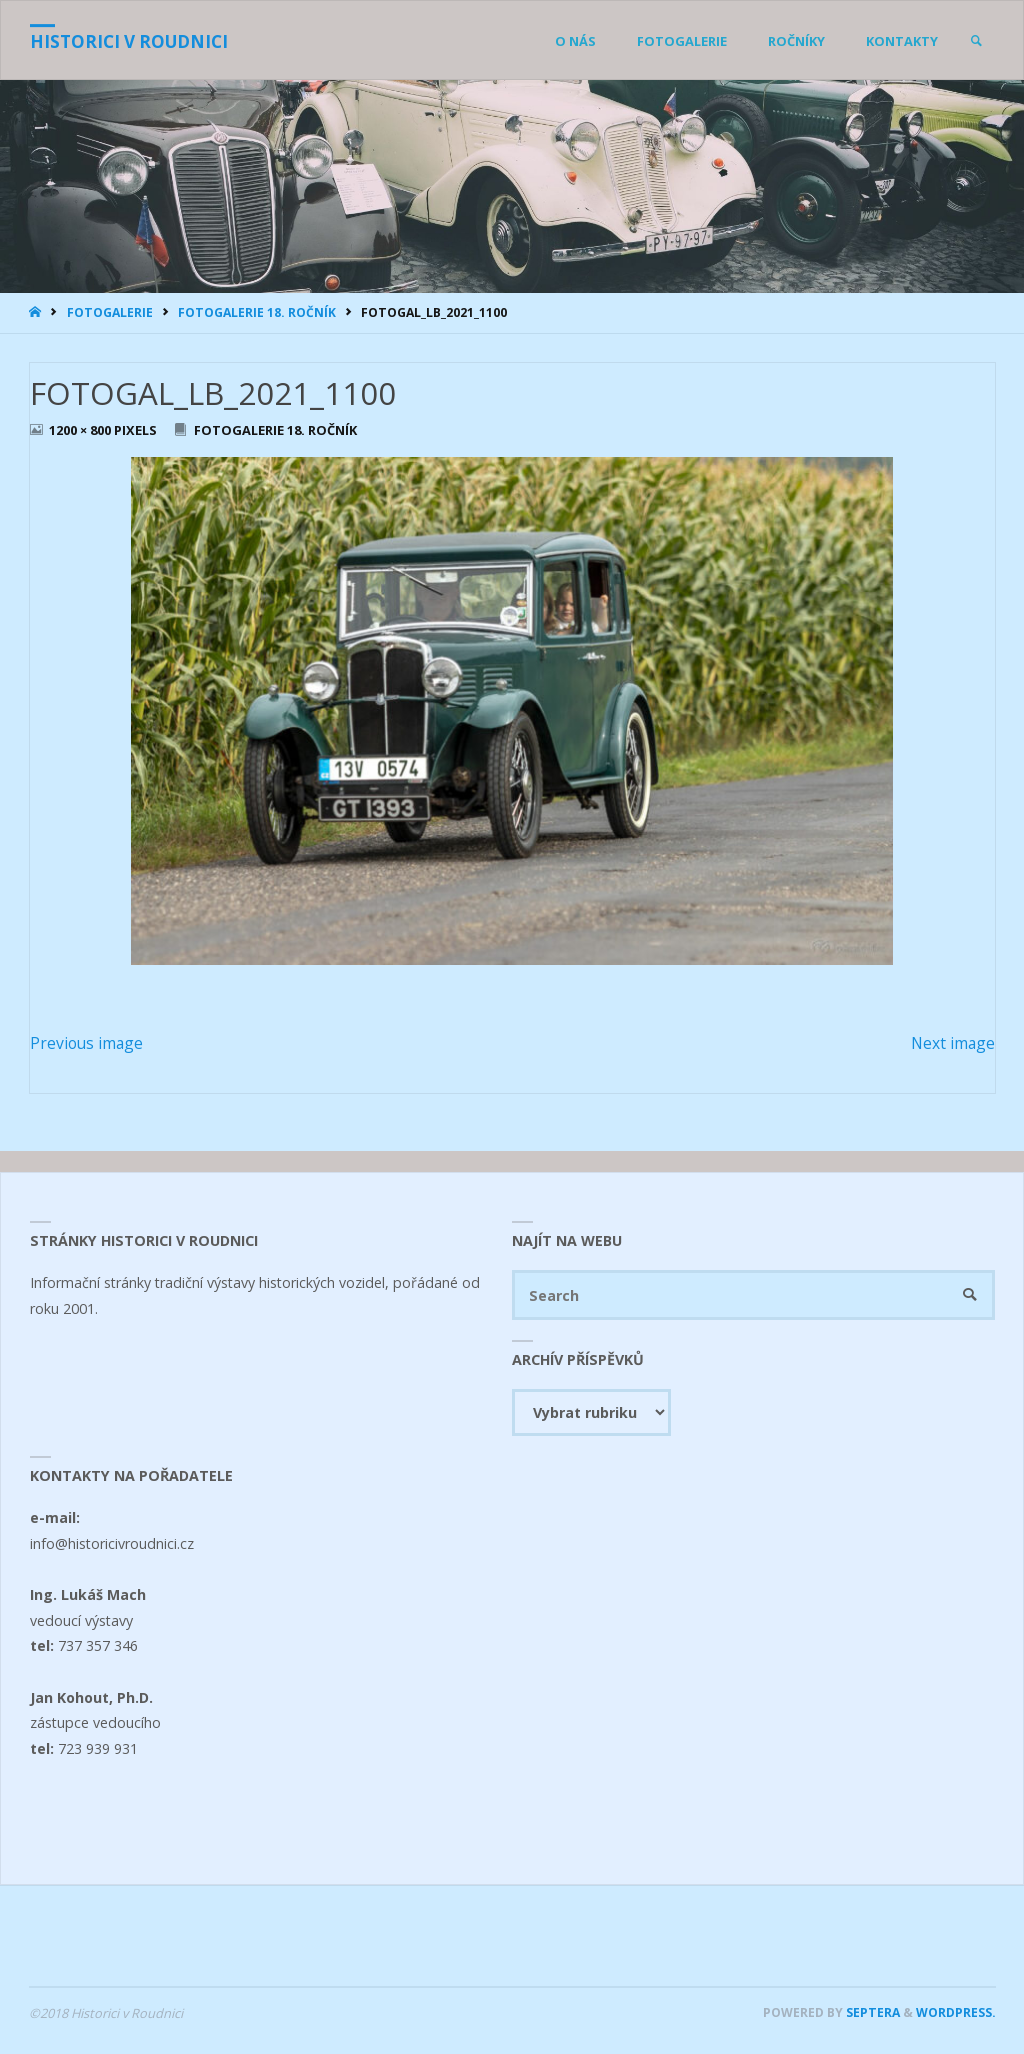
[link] (976, 41)
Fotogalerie (110, 312)
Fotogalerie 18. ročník (257, 312)
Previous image (86, 1043)
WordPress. (956, 2012)
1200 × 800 (81, 430)
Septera (871, 2012)
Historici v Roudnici (129, 41)
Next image (953, 1043)
